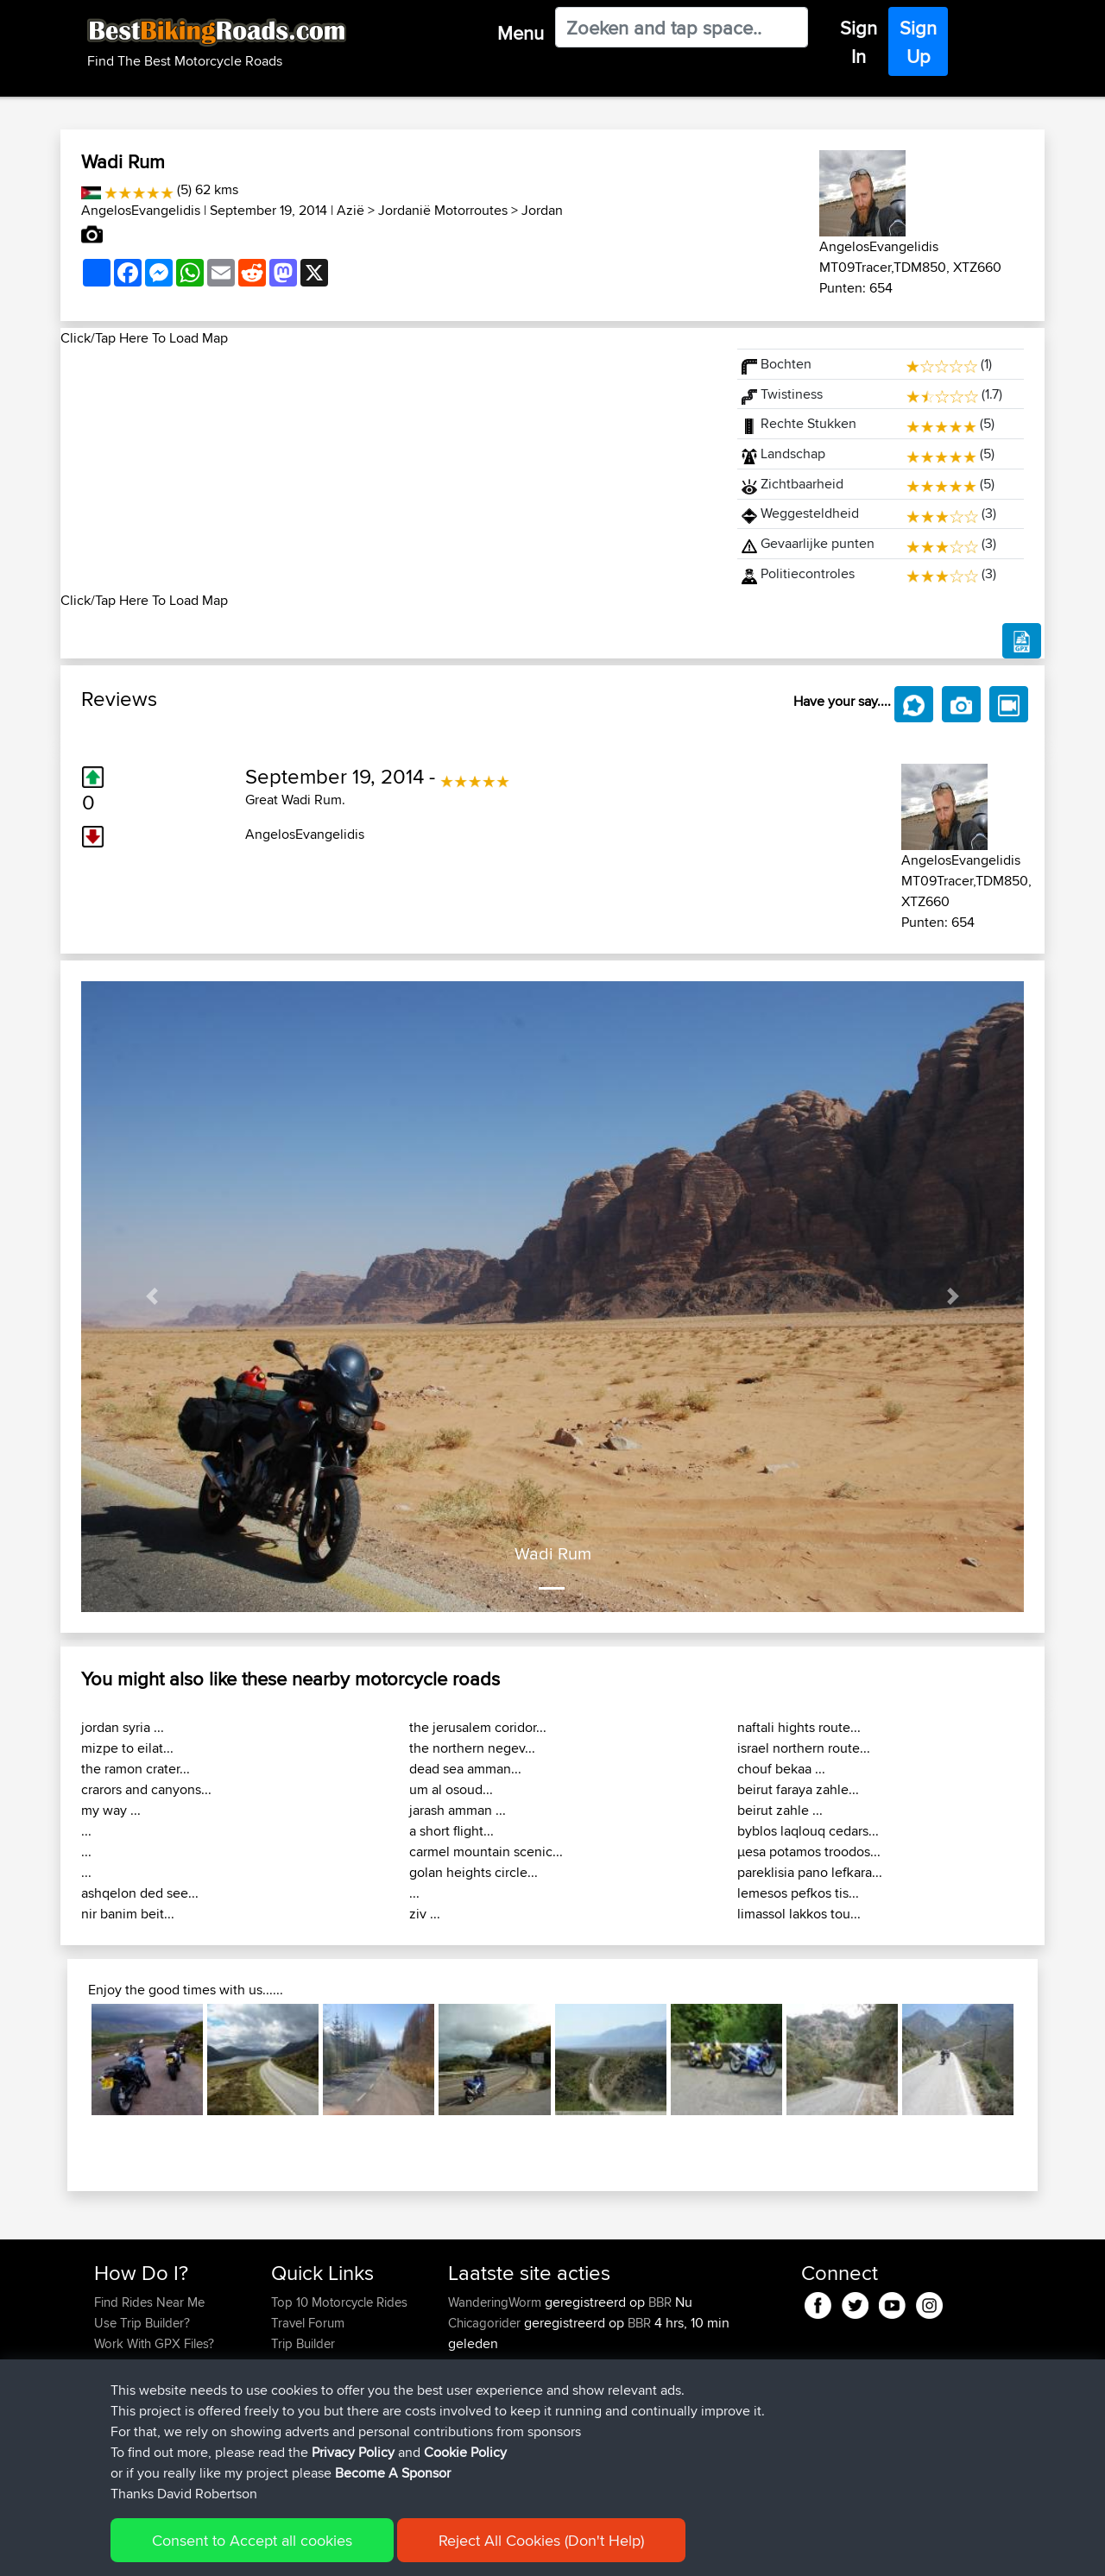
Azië (350, 210)
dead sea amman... (465, 1769)
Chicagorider (486, 2323)
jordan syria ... (122, 1727)
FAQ (105, 2405)
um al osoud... (451, 1789)
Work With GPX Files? (154, 2343)
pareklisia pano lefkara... (809, 1872)
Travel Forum (307, 2323)
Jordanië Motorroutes (443, 210)
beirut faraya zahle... (798, 1789)
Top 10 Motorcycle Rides (339, 2302)
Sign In (858, 42)
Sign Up (918, 42)
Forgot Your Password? (160, 2364)
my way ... (111, 1810)
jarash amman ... (457, 1810)
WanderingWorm (496, 2302)
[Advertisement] (388, 469)
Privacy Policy (325, 2550)
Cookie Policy (411, 2550)
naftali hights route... (799, 1727)
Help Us (294, 2405)
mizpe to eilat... (127, 1748)
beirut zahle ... (780, 1810)
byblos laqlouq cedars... (808, 1831)
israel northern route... (803, 1748)
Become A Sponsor (149, 2385)
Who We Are (306, 2364)
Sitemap (255, 2550)
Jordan (542, 210)
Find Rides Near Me (149, 2302)
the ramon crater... (135, 1769)
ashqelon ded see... (140, 1893)
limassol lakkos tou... (799, 1914)
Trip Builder (303, 2343)
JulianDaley (481, 2385)
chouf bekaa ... (781, 1769)
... (86, 1831)
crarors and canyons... (146, 1789)
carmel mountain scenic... (486, 1851)
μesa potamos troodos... (809, 1851)
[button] (152, 1296)
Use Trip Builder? (142, 2323)
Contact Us (302, 2385)
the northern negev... (472, 1748)
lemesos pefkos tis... (798, 1893)
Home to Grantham (634, 2385)
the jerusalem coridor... (477, 1727)
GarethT (472, 2364)
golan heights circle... (473, 1872)
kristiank (473, 2468)
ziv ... (424, 1914)
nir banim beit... (127, 1914)
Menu (520, 33)
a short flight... (451, 1831)
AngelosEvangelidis (140, 210)
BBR (660, 2302)
